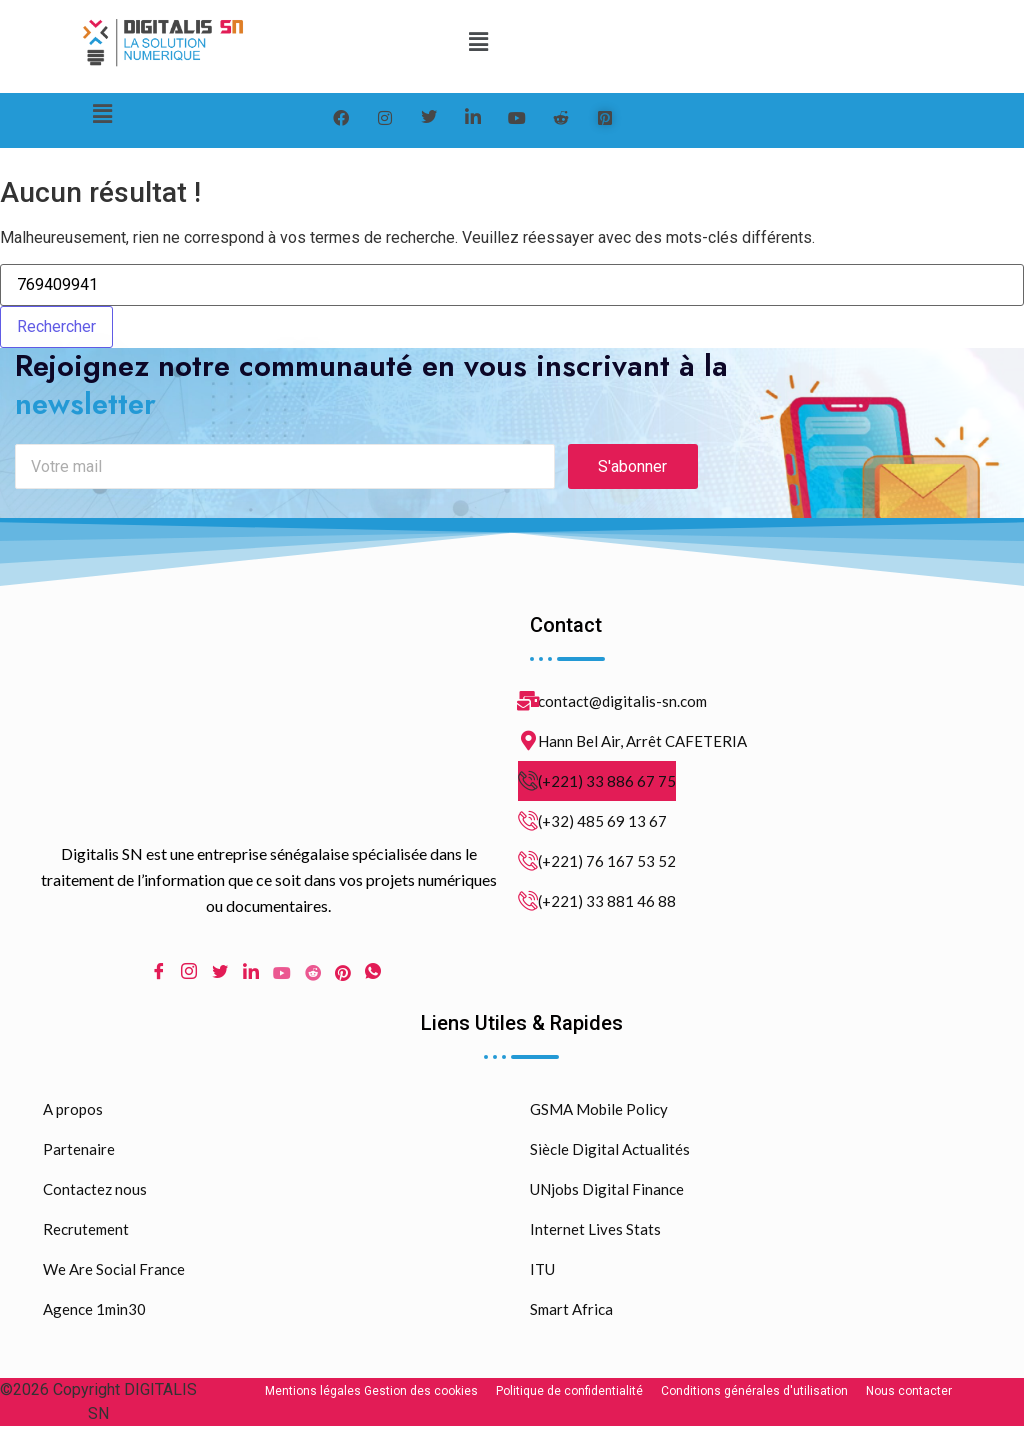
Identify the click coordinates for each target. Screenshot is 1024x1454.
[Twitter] (429, 118)
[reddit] (561, 118)
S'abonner (632, 475)
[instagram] (385, 118)
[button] (479, 42)
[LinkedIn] (473, 118)
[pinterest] (605, 118)
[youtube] (517, 118)
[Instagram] (189, 981)
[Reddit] (313, 981)
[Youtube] (282, 981)
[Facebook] (341, 118)
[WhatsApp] (373, 981)
